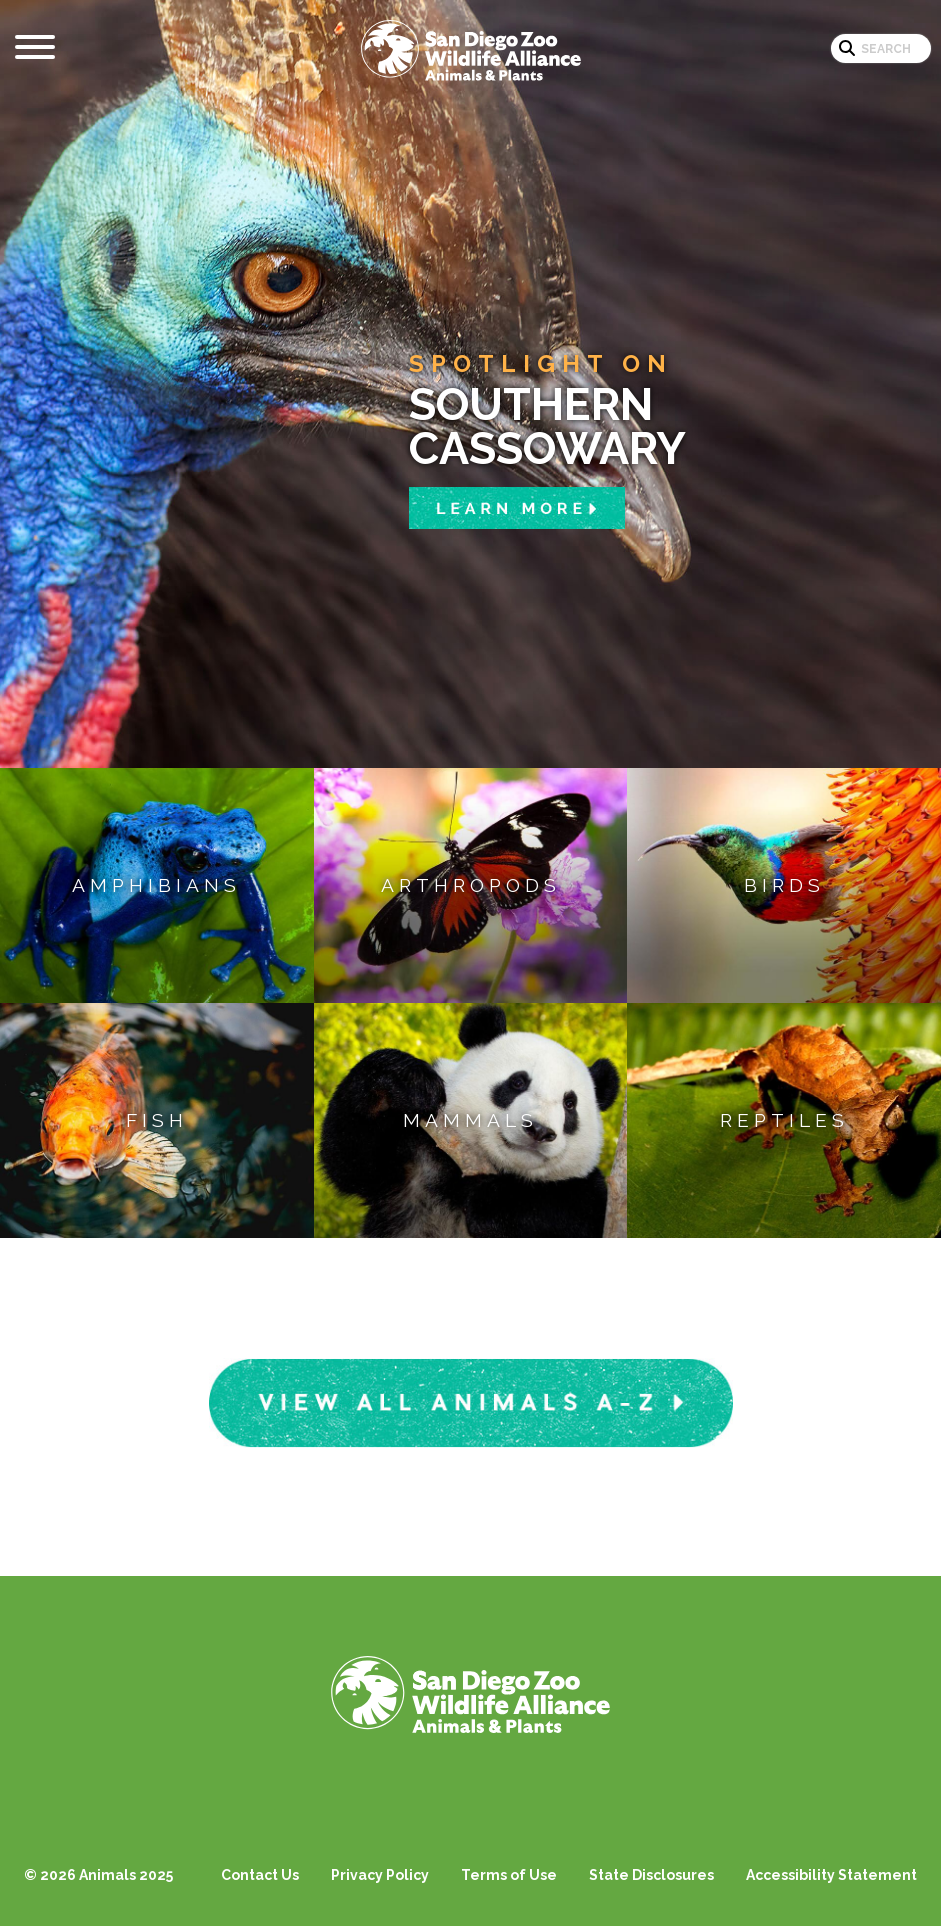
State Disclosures (651, 1875)
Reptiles (784, 1120)
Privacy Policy (380, 1875)
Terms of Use (509, 1875)
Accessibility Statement (831, 1875)
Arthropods (471, 885)
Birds (784, 885)
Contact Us (260, 1875)
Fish (157, 1120)
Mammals (470, 1120)
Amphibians (156, 885)
